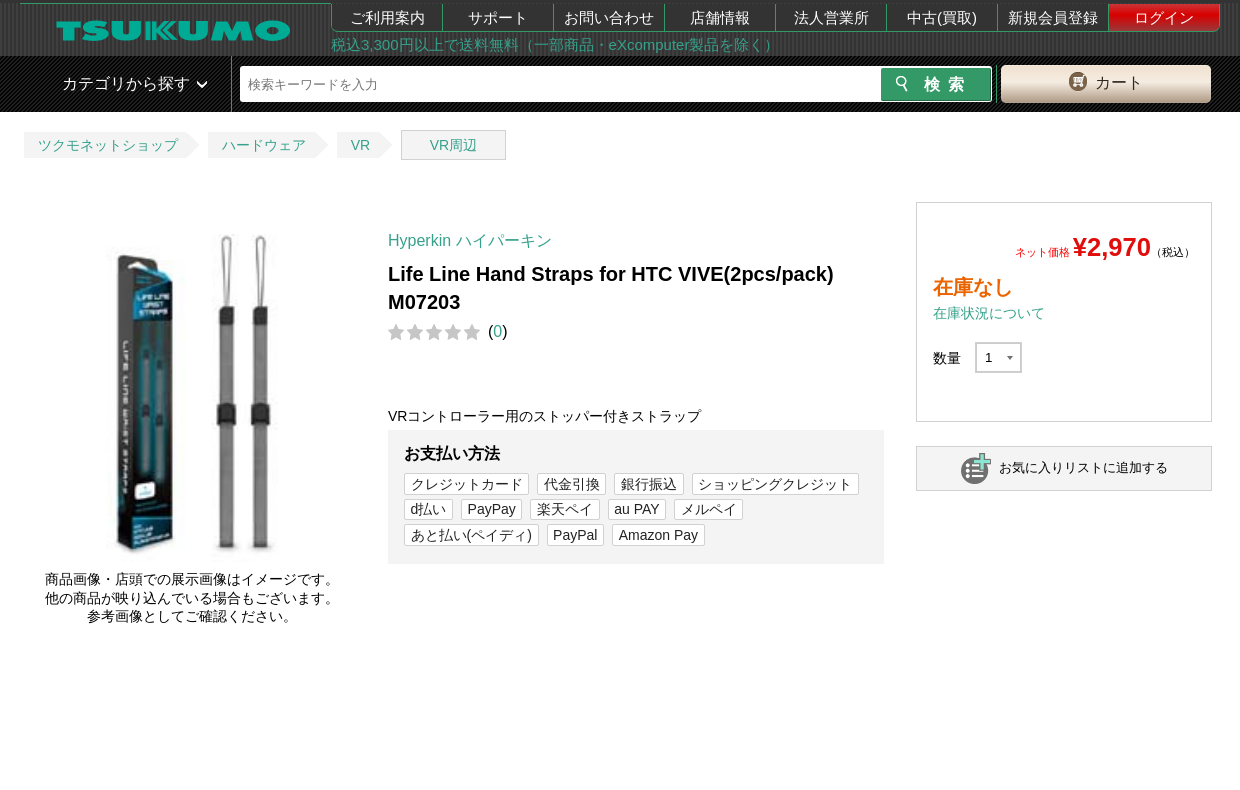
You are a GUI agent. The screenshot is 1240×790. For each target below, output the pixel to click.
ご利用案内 (387, 17)
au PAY (636, 509)
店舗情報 (720, 17)
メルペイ (709, 509)
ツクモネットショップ (108, 145)
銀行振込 (649, 484)
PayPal (575, 535)
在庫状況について (989, 313)
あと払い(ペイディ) (471, 535)
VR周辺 (453, 145)
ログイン (1164, 17)
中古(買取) (942, 17)
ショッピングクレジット (775, 484)
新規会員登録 (1053, 17)
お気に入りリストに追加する (1083, 467)
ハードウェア (264, 145)
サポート (498, 17)
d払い (429, 509)
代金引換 (572, 484)
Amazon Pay (658, 535)
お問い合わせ (609, 17)
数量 (947, 358)
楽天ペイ (565, 509)
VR (360, 145)
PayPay (492, 509)
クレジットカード (467, 484)
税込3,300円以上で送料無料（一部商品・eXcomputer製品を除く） (555, 44)
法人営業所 (831, 17)
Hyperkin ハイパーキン (470, 240)
